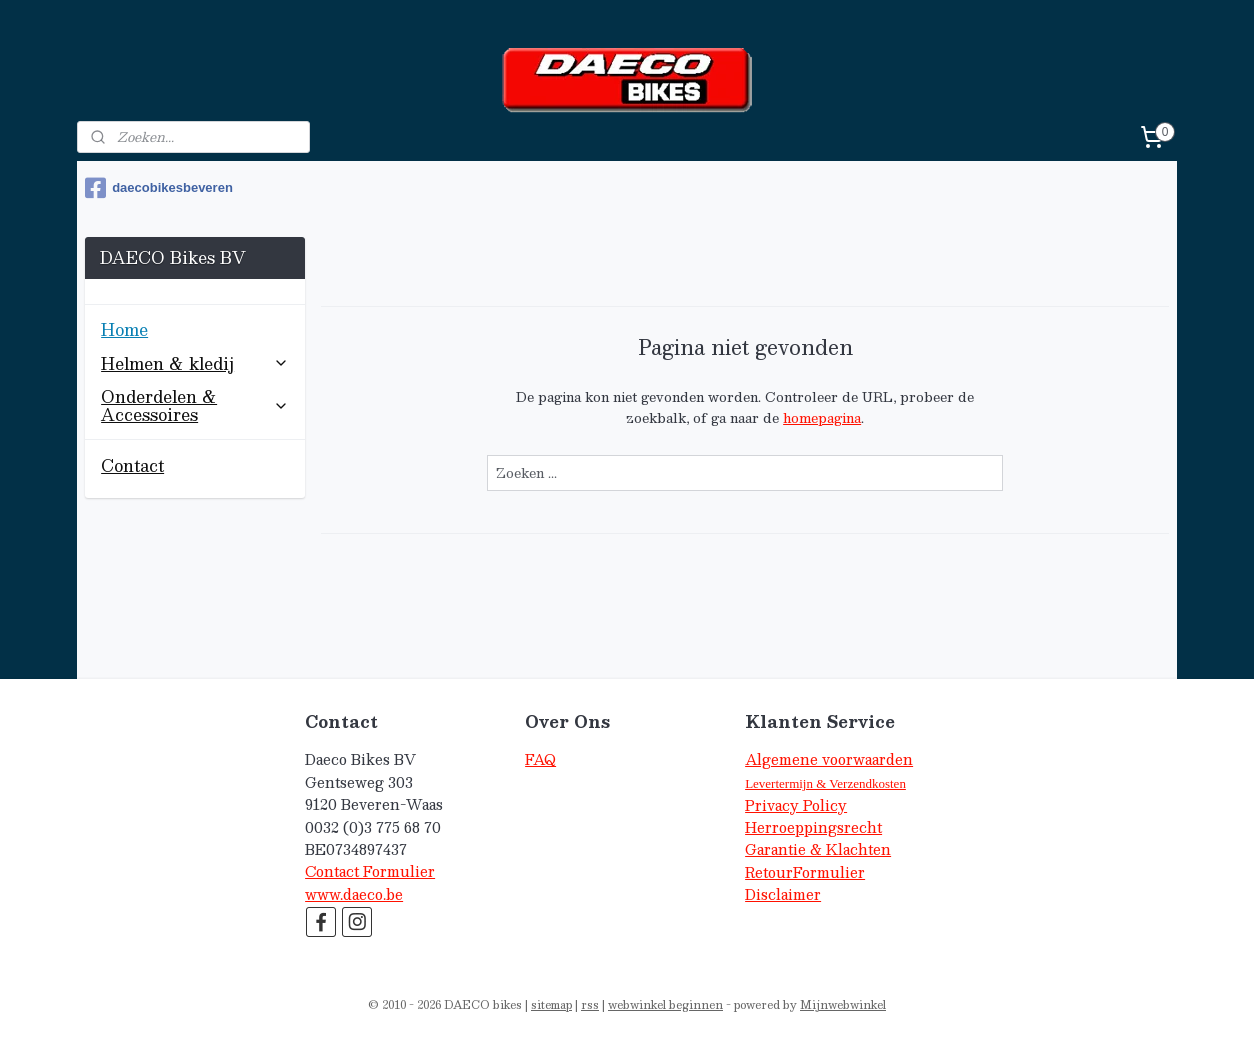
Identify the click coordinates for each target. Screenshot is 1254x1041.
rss (590, 1004)
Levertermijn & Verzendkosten (825, 783)
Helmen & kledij (194, 363)
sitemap (551, 1004)
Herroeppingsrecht (813, 827)
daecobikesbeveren (159, 188)
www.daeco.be (354, 894)
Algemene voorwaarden (829, 759)
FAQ (540, 759)
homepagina (822, 418)
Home (124, 329)
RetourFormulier (805, 872)
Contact (132, 465)
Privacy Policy (796, 805)
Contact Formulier (370, 871)
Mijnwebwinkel (843, 1004)
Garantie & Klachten (818, 849)
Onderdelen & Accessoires (194, 405)
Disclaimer (783, 894)
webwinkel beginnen (665, 1004)
